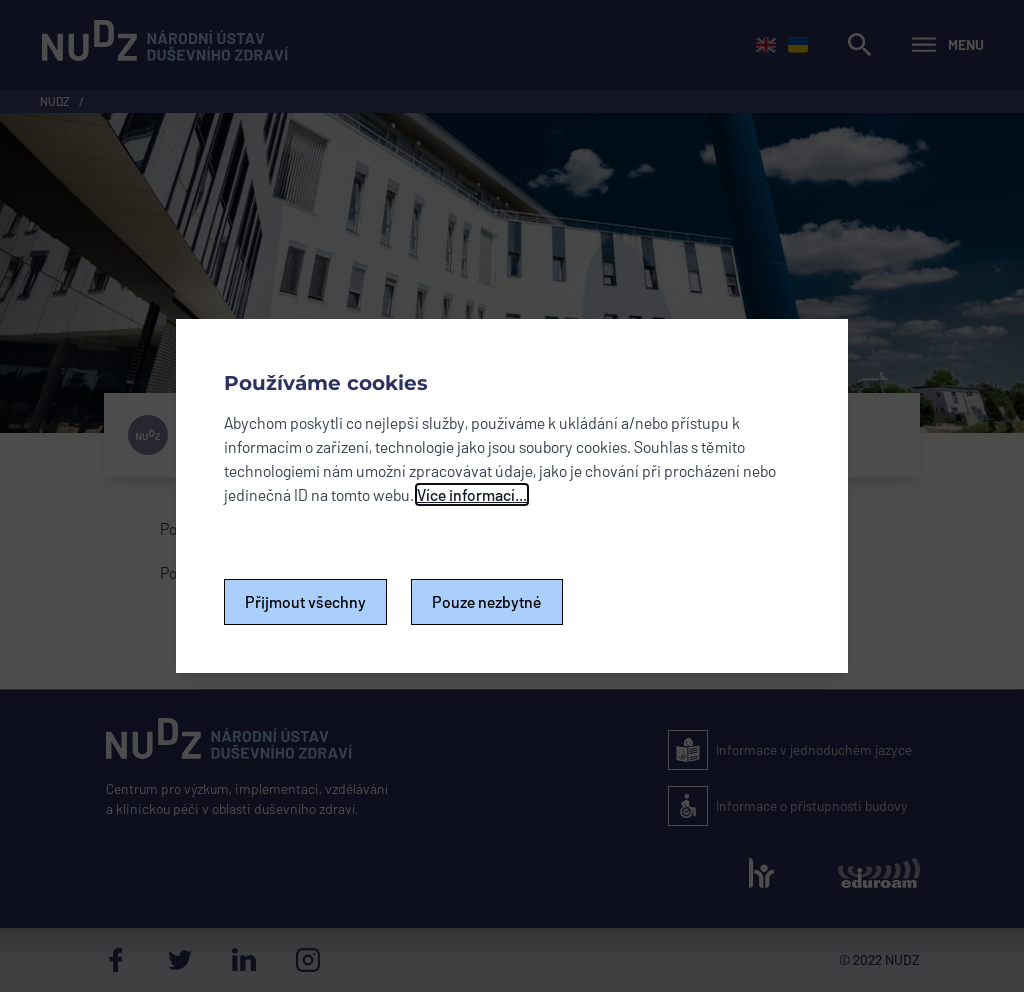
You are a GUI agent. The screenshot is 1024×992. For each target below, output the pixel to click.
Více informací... (472, 494)
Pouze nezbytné (487, 601)
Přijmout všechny (305, 601)
